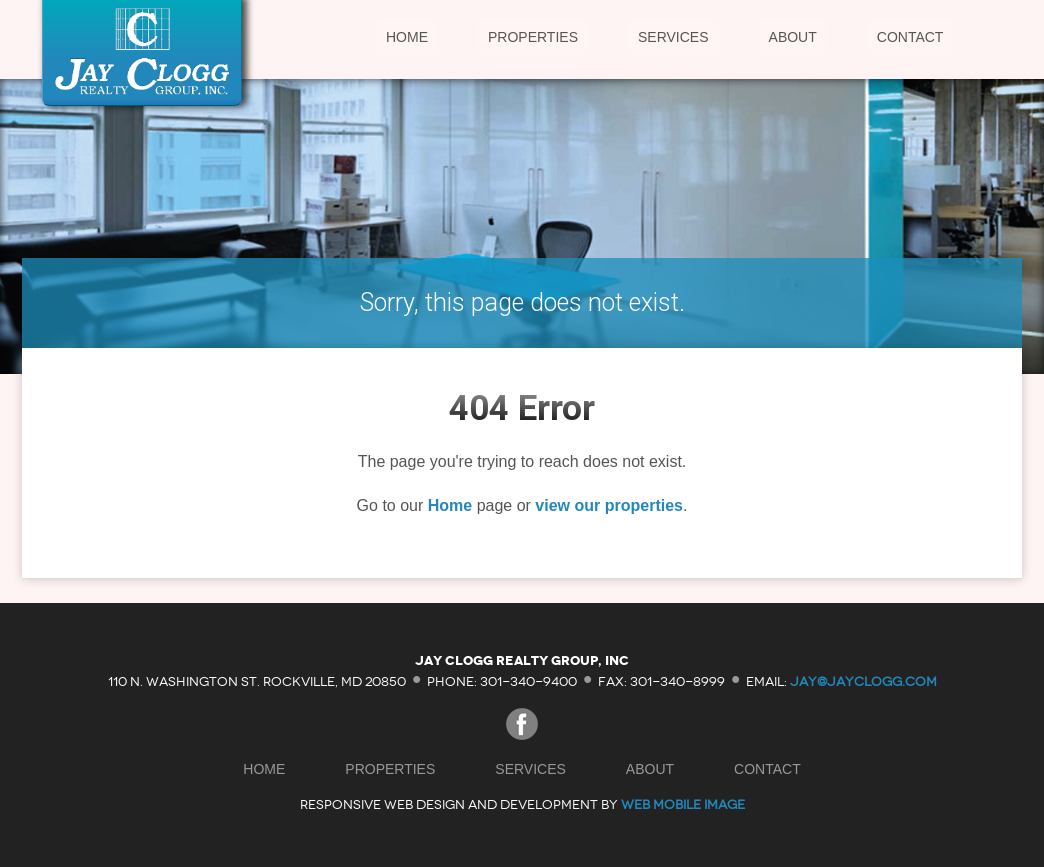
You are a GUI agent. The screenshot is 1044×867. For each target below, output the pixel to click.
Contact (910, 37)
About (793, 37)
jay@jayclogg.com (863, 680)
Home (407, 37)
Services (673, 37)
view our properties (609, 505)
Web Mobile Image (683, 804)
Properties (533, 37)
